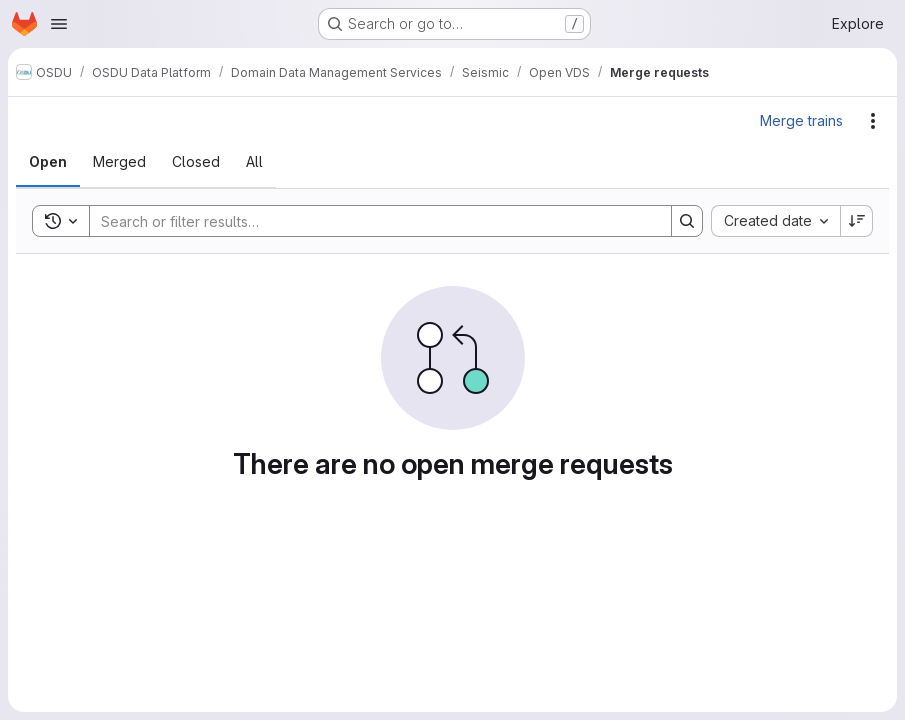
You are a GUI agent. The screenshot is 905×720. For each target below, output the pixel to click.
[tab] (48, 162)
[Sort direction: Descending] (857, 221)
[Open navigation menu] (59, 24)
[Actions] (873, 121)
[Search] (370, 221)
